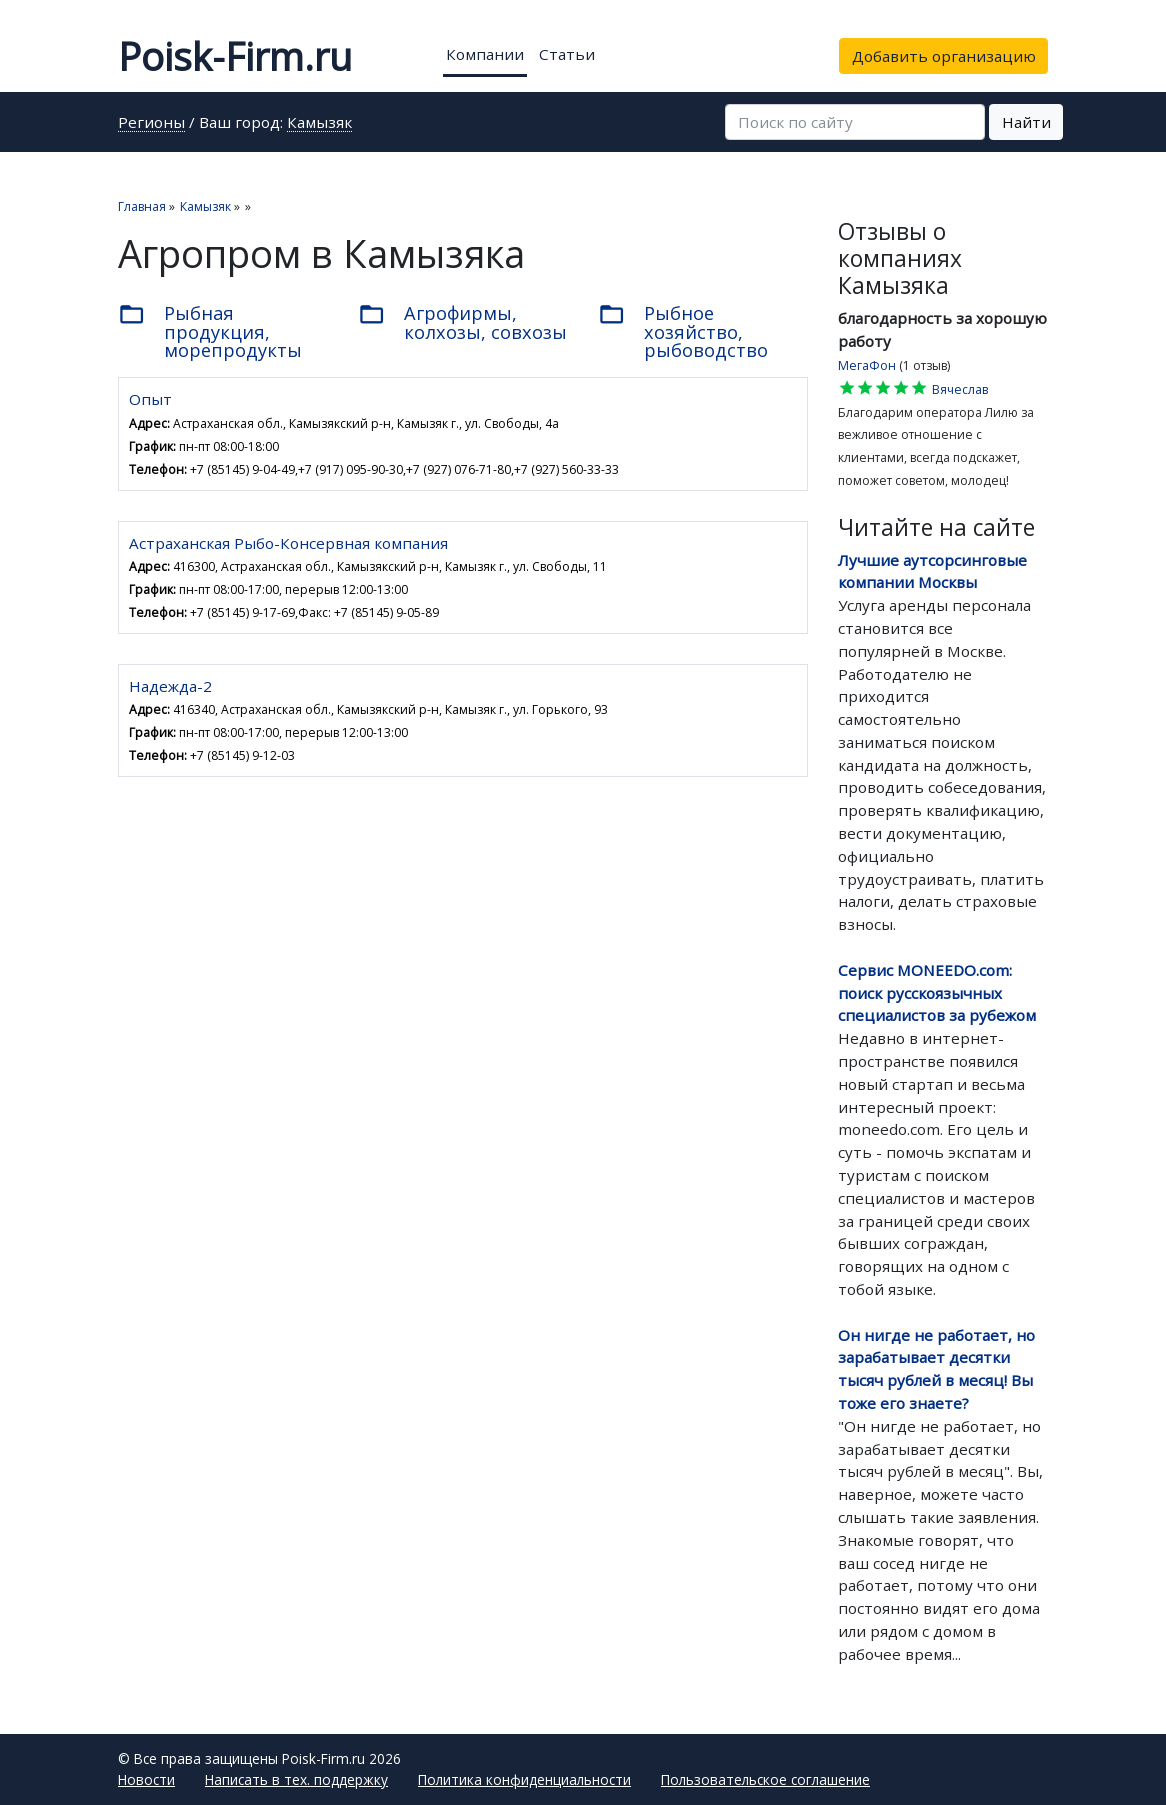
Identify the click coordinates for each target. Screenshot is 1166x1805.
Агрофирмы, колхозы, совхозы (462, 322)
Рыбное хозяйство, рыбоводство (683, 331)
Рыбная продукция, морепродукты (210, 331)
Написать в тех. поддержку (296, 1779)
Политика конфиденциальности (524, 1779)
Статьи (567, 54)
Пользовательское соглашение (765, 1779)
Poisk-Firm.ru (235, 56)
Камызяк (319, 123)
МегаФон (867, 365)
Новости (146, 1779)
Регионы (151, 123)
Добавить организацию (944, 56)
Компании (485, 54)
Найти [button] (1026, 122)
